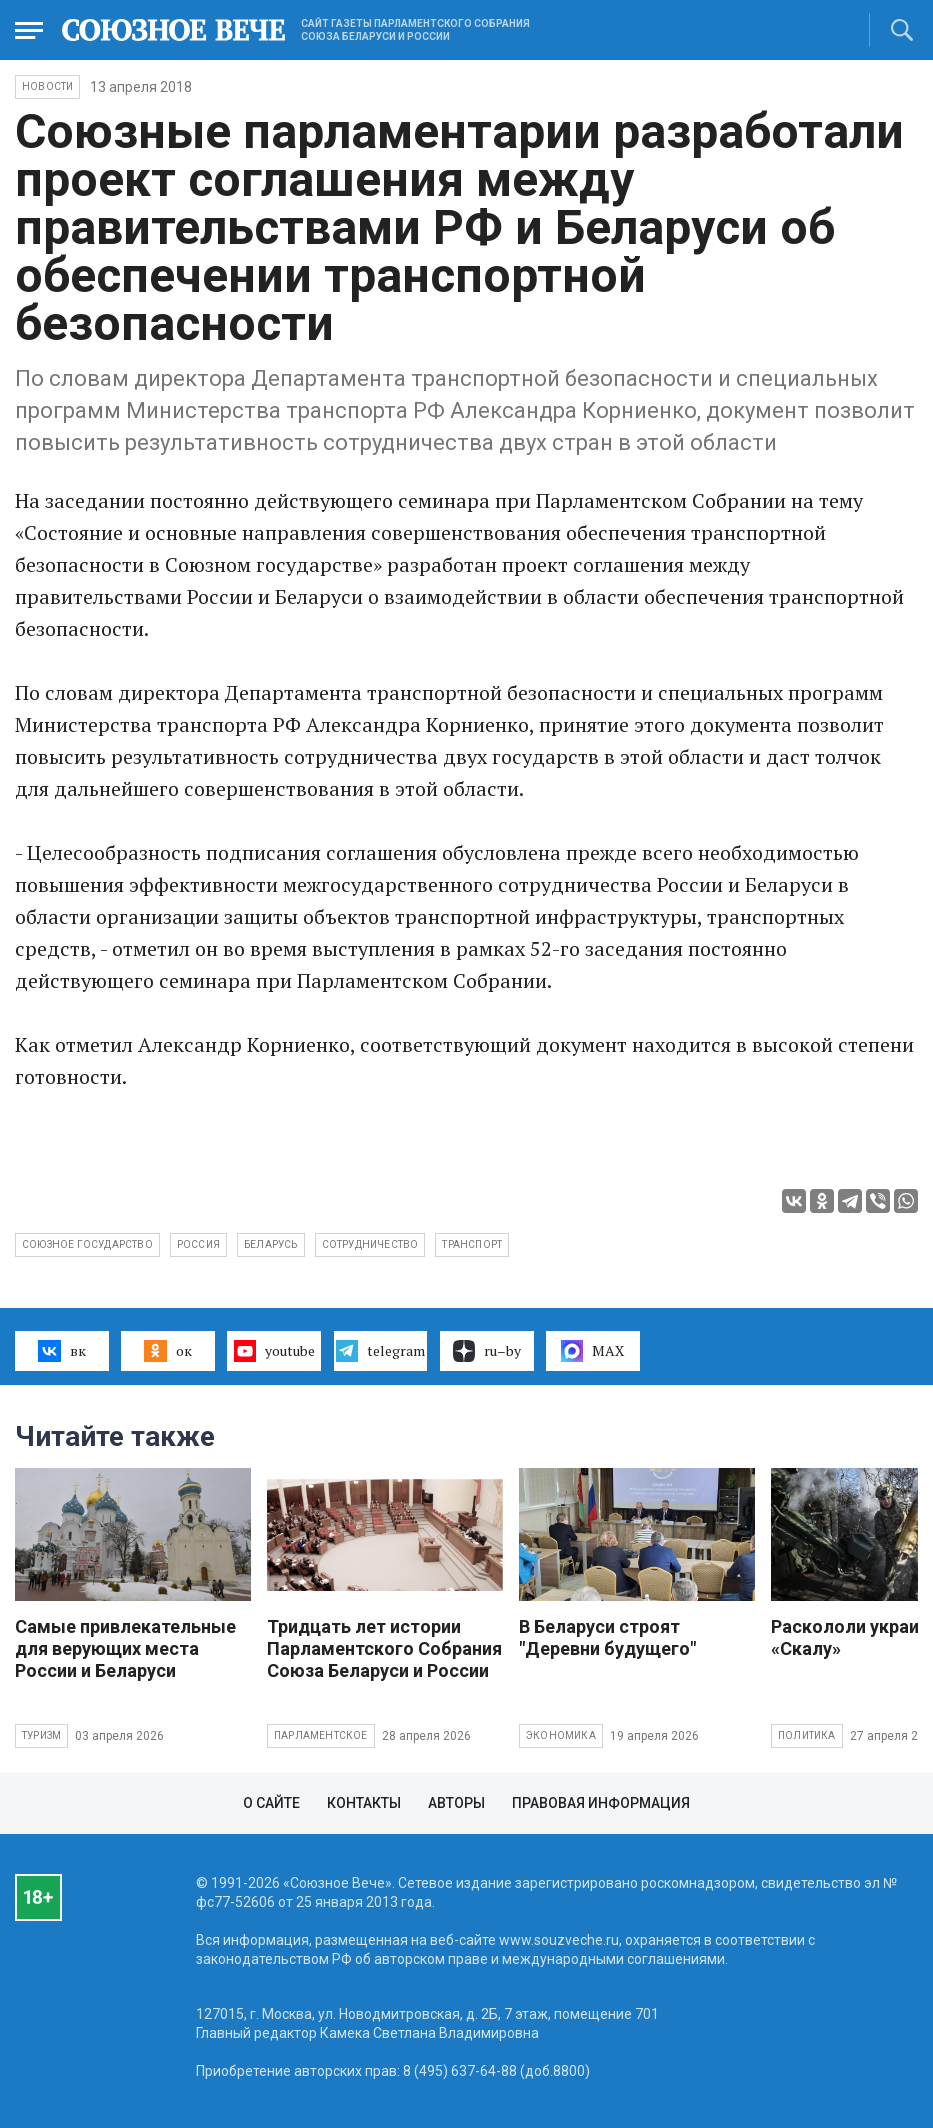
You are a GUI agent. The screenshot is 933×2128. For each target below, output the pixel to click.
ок (167, 1351)
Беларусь (271, 1244)
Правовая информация (601, 1803)
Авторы (456, 1803)
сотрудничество (370, 1244)
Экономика (561, 1735)
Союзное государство (87, 1244)
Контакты (364, 1803)
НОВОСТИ (47, 86)
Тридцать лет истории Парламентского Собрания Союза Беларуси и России (384, 1648)
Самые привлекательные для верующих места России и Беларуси (125, 1648)
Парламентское (321, 1735)
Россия (198, 1244)
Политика (807, 1735)
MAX (592, 1351)
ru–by (487, 1351)
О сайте (271, 1803)
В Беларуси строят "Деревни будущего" (607, 1637)
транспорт (472, 1244)
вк (61, 1351)
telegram (380, 1351)
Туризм (41, 1735)
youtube (274, 1351)
